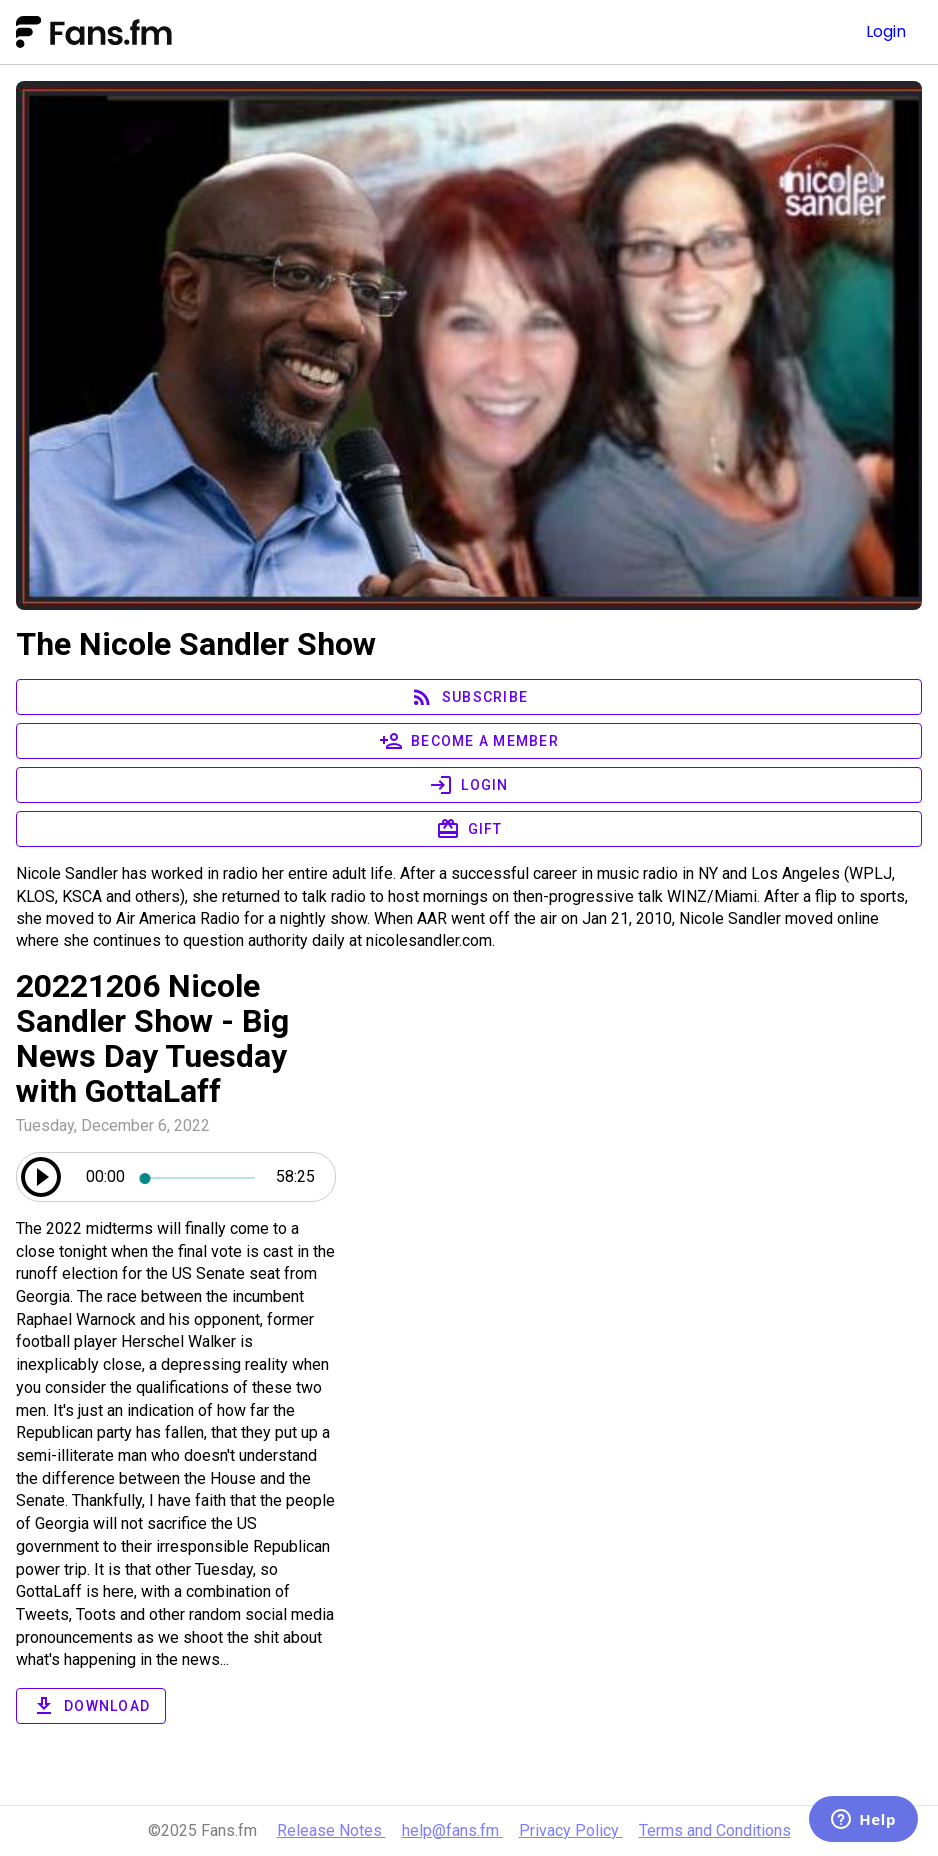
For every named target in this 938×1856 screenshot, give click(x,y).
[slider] (200, 1177)
